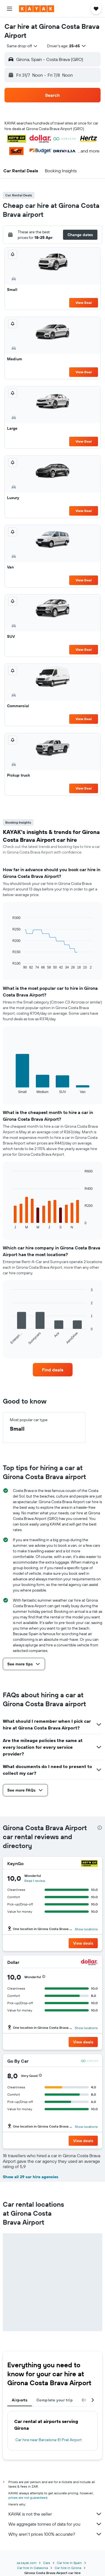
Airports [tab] (19, 2400)
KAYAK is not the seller (55, 2514)
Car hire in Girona (68, 2568)
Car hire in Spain (69, 2563)
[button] (9, 9)
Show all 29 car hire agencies (30, 2176)
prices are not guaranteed (27, 2497)
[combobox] (22, 46)
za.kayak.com (26, 2563)
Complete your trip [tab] (54, 2400)
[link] (53, 1369)
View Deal (84, 302)
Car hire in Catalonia (32, 2568)
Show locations (86, 1929)
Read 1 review (34, 1881)
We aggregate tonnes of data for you (55, 2524)
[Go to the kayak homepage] (36, 8)
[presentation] (99, 1827)
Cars (46, 2563)
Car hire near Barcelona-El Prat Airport (48, 2439)
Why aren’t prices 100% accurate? (55, 2534)
